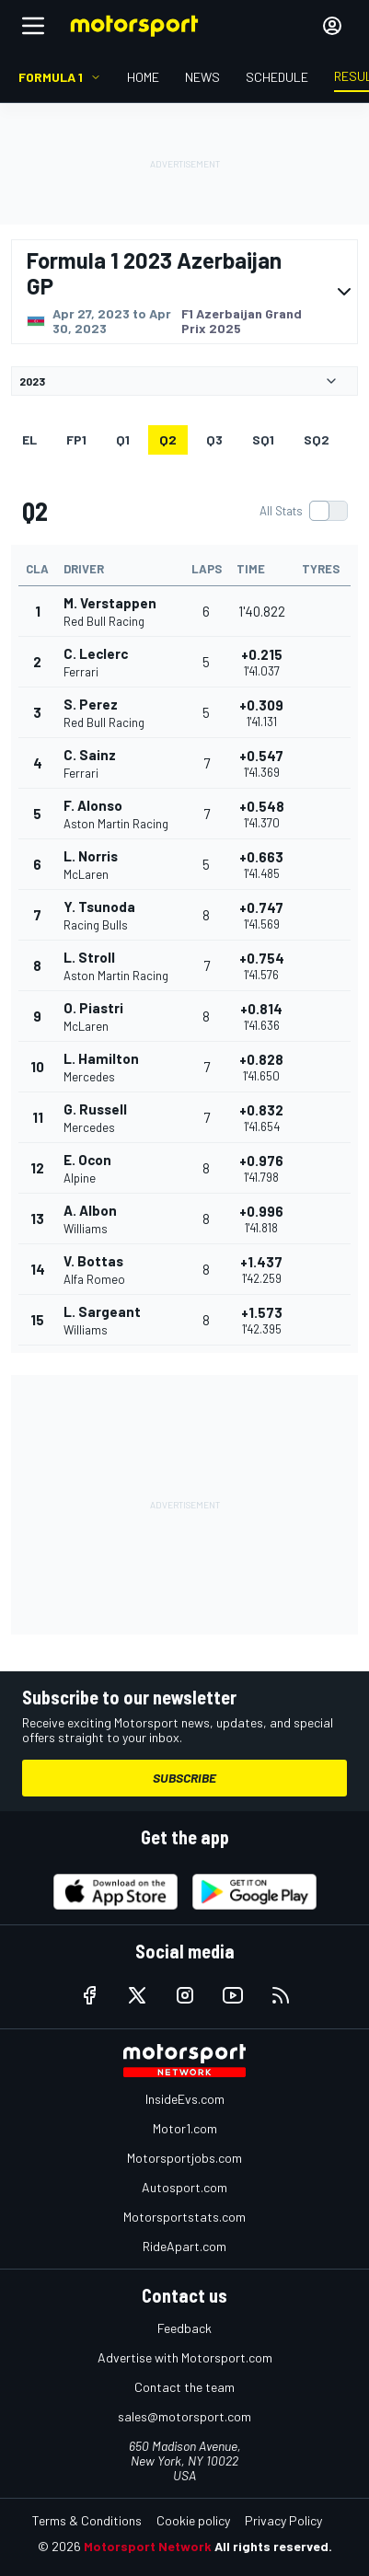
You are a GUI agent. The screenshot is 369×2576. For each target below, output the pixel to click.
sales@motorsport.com (184, 2416)
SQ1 (263, 439)
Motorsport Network (148, 2546)
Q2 (168, 439)
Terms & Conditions (87, 2520)
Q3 (214, 439)
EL (29, 439)
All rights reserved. (273, 2546)
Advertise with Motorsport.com (185, 2357)
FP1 (76, 439)
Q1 (123, 439)
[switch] (303, 511)
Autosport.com (184, 2187)
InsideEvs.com (185, 2099)
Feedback (184, 2328)
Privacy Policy (283, 2520)
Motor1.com (185, 2128)
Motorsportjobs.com (184, 2158)
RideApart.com (184, 2246)
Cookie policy (193, 2520)
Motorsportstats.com (184, 2216)
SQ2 (316, 439)
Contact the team (184, 2387)
